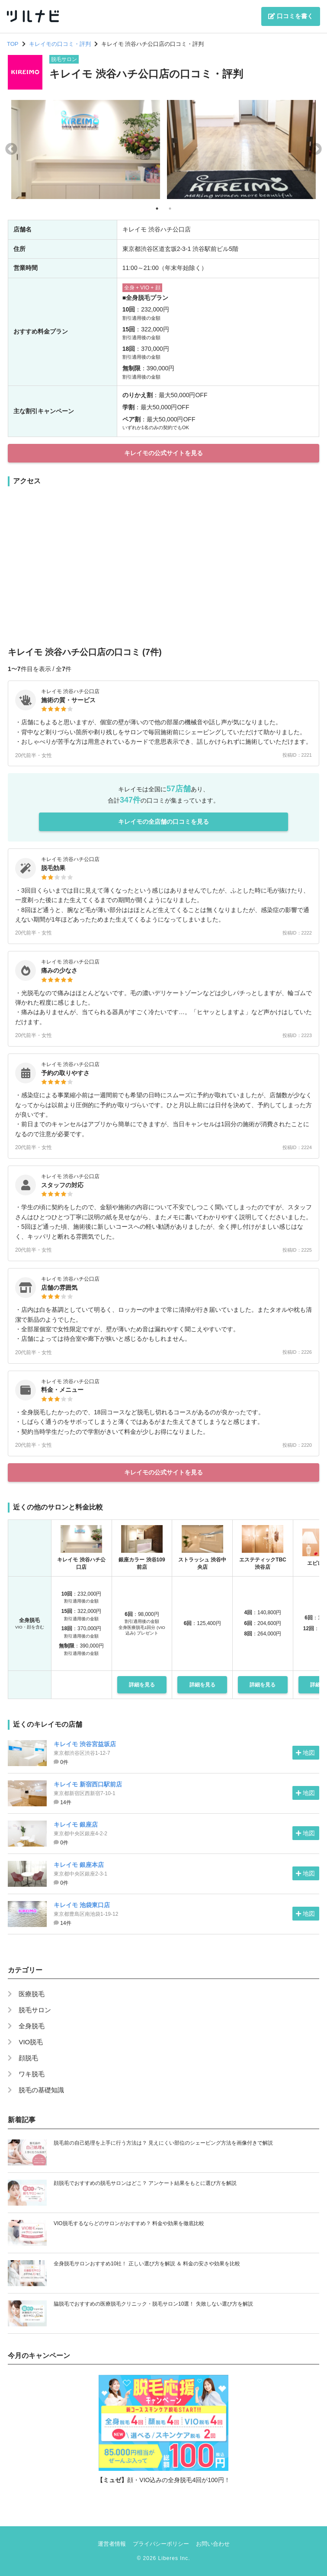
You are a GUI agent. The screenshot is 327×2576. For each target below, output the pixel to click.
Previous (11, 149)
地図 (305, 1752)
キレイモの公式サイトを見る (163, 453)
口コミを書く (290, 16)
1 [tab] (157, 208)
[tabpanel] (85, 149)
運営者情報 (112, 2544)
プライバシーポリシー (161, 2544)
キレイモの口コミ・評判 (60, 44)
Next (316, 149)
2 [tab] (170, 208)
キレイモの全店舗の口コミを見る (163, 821)
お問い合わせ (213, 2544)
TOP (13, 44)
